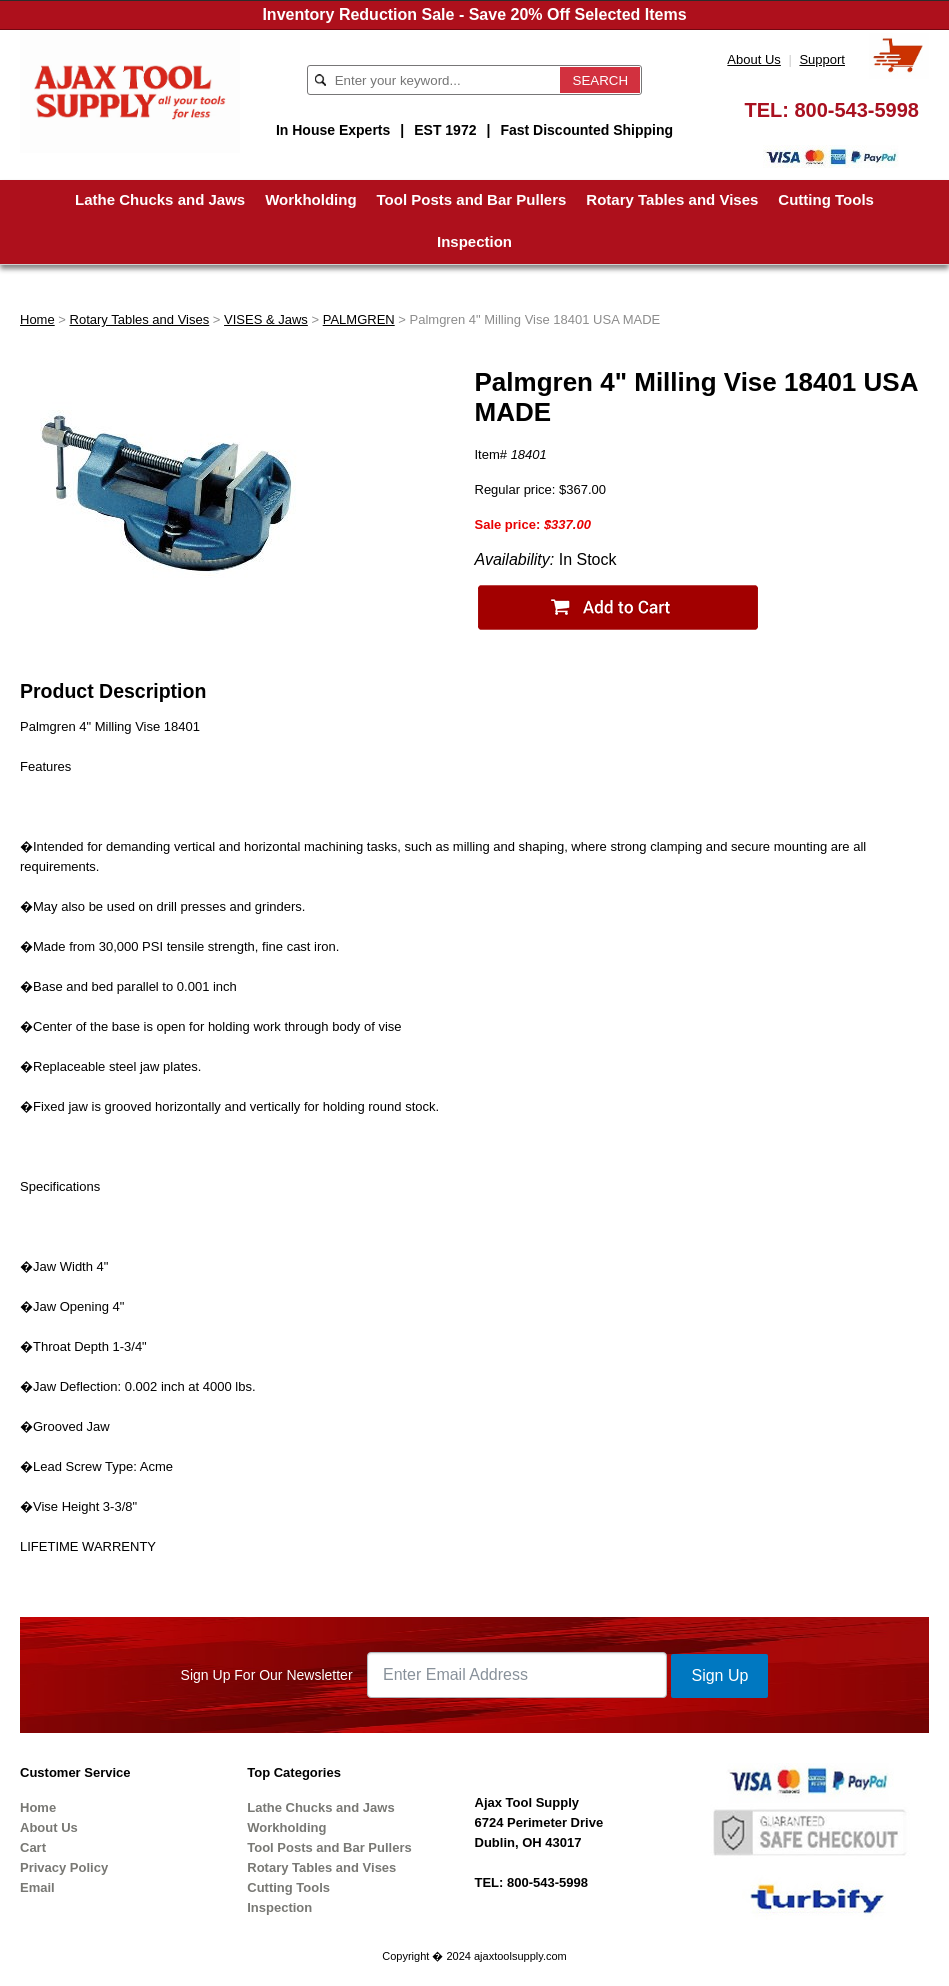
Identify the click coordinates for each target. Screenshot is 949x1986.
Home (37, 319)
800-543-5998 (856, 110)
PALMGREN (359, 319)
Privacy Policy (64, 1867)
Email (37, 1887)
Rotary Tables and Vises (672, 199)
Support (822, 59)
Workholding (310, 199)
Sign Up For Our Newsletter (267, 1675)
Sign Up (719, 1675)
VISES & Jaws (266, 319)
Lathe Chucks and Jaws (160, 199)
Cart (33, 1847)
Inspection (474, 241)
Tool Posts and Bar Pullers (472, 199)
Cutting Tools (826, 199)
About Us (753, 59)
